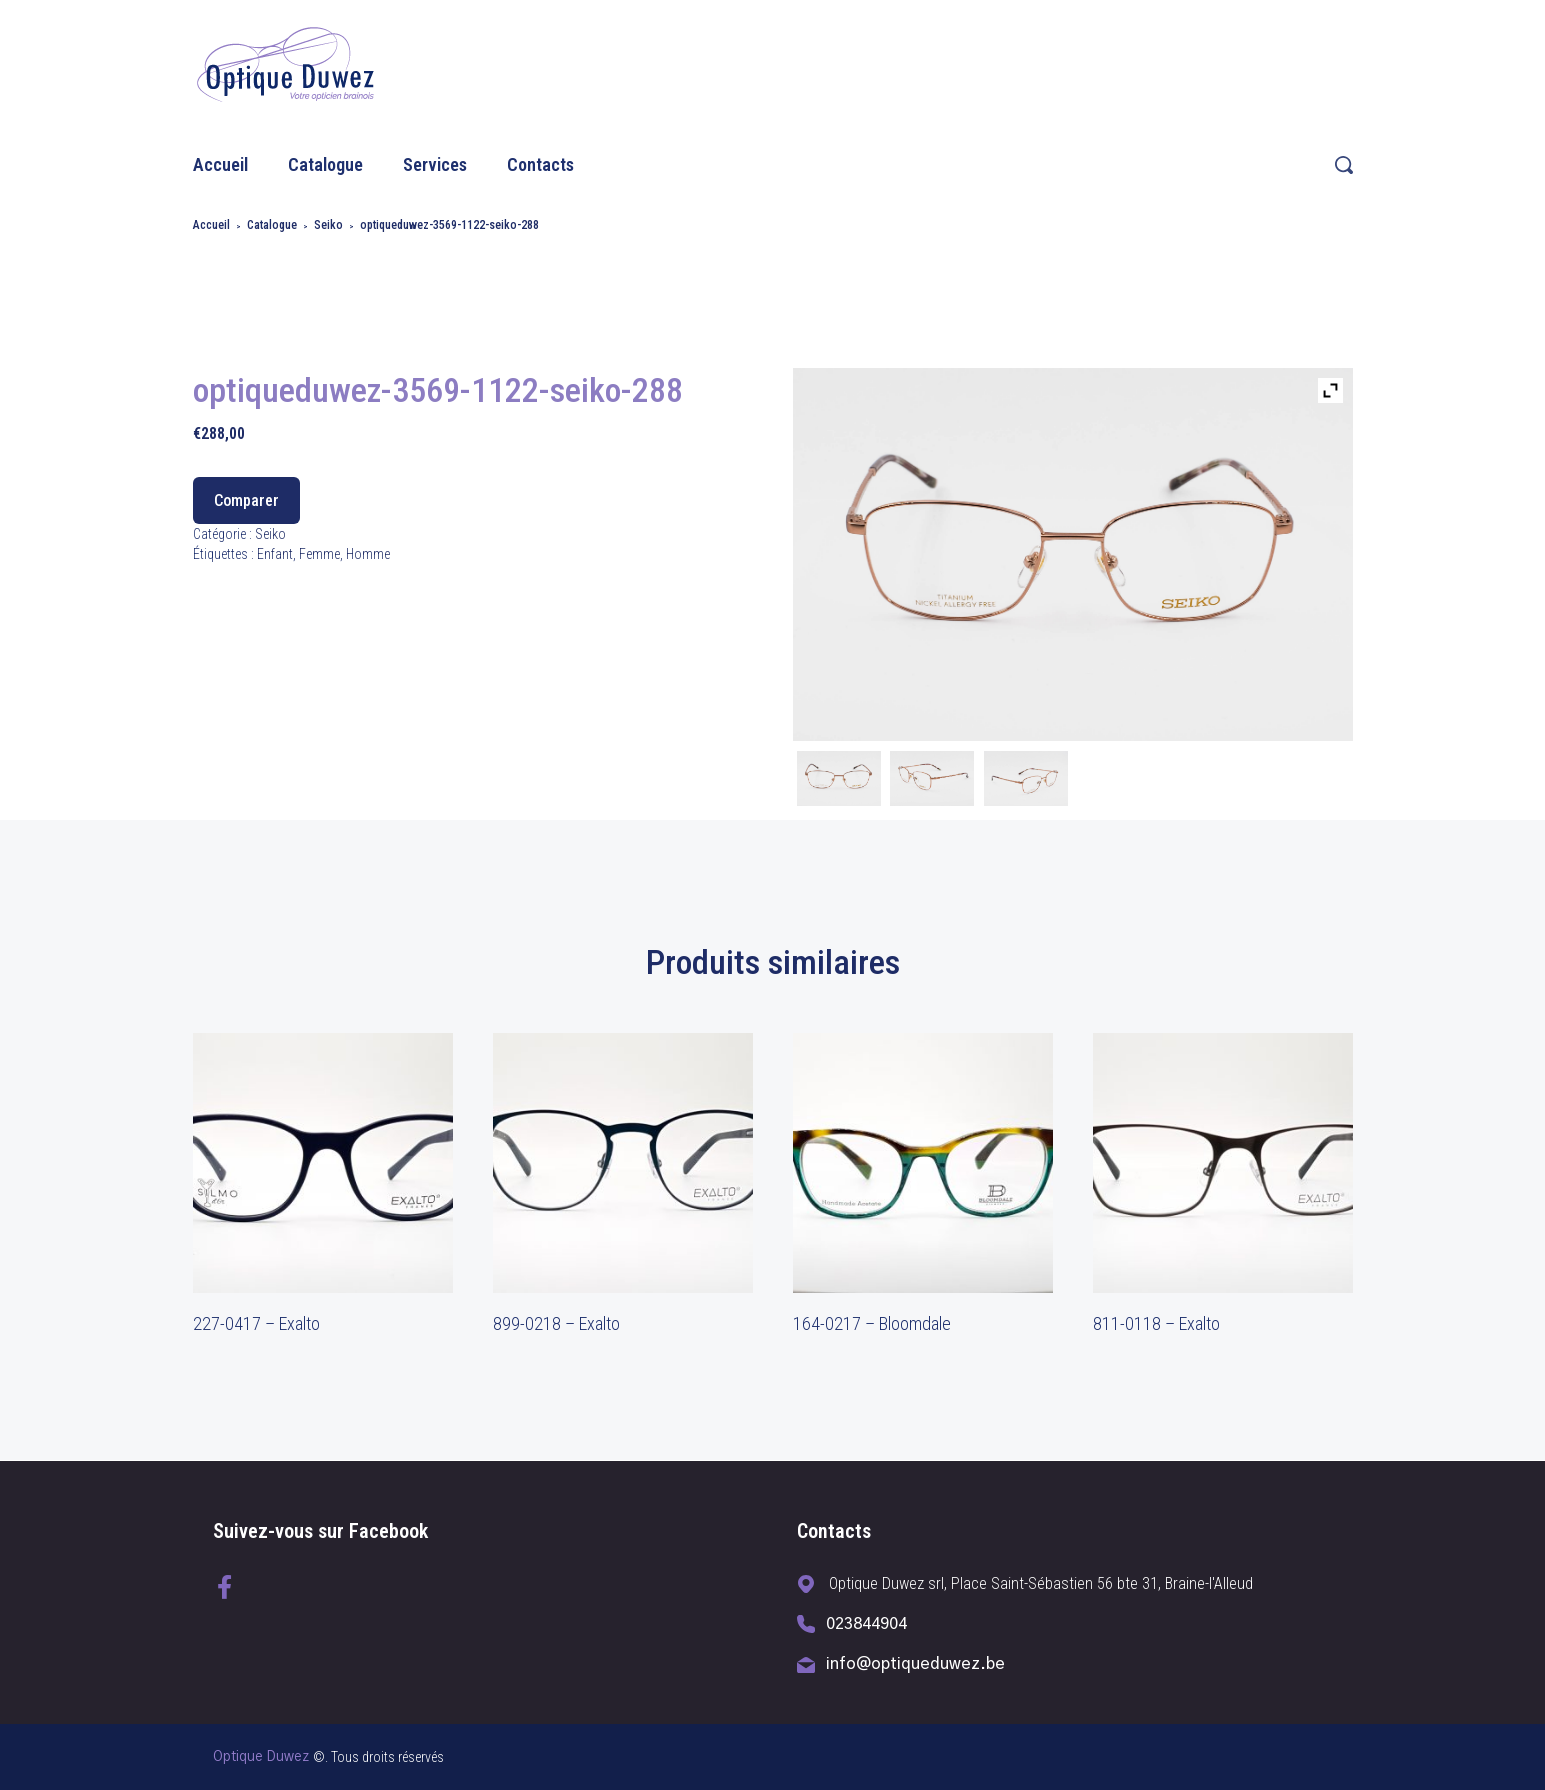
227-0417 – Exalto (256, 1323)
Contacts (540, 164)
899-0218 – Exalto (556, 1323)
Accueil (220, 164)
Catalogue (325, 164)
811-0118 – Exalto (1156, 1323)
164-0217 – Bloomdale (872, 1323)
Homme (368, 554)
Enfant (275, 554)
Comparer (246, 500)
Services (435, 164)
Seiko (328, 225)
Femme (319, 554)
